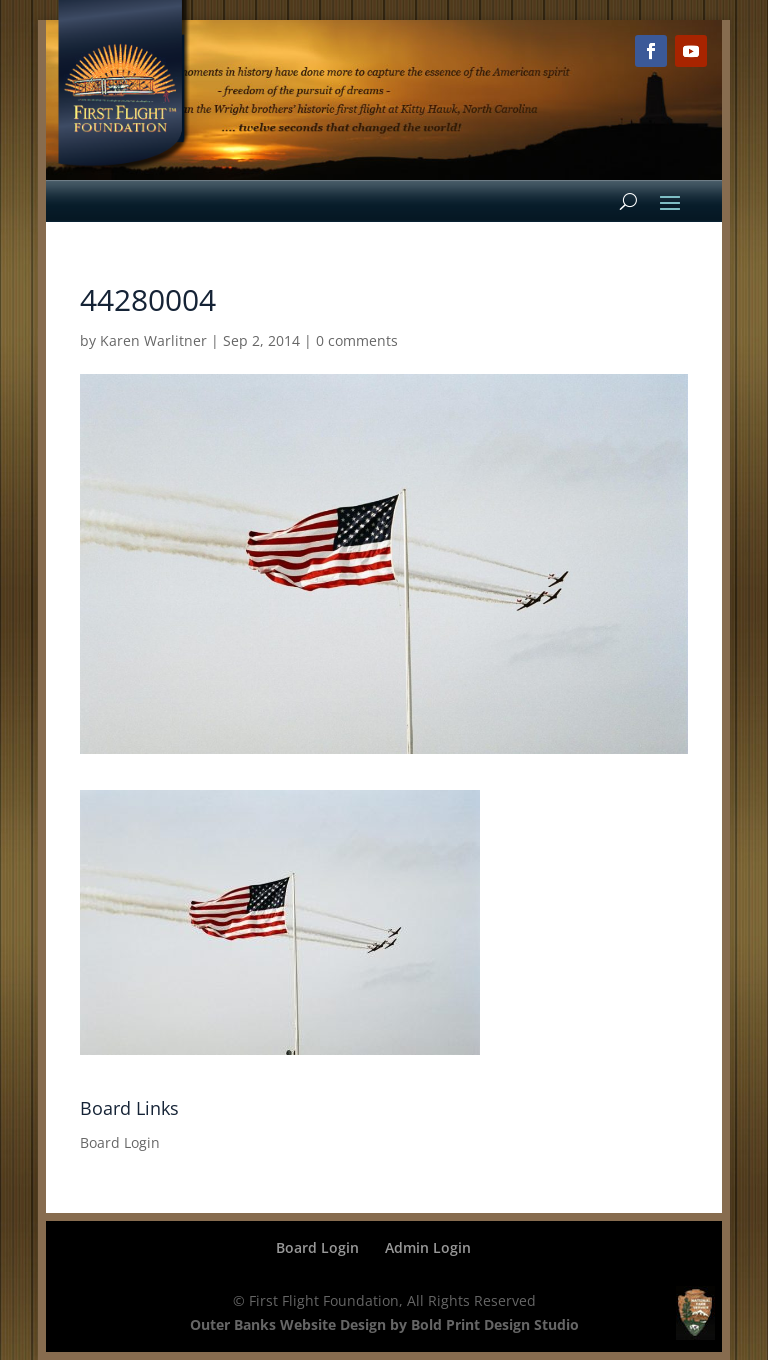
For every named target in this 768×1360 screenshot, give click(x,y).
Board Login (120, 1142)
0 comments (357, 340)
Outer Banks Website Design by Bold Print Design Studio (384, 1324)
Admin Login (428, 1247)
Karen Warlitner (153, 340)
